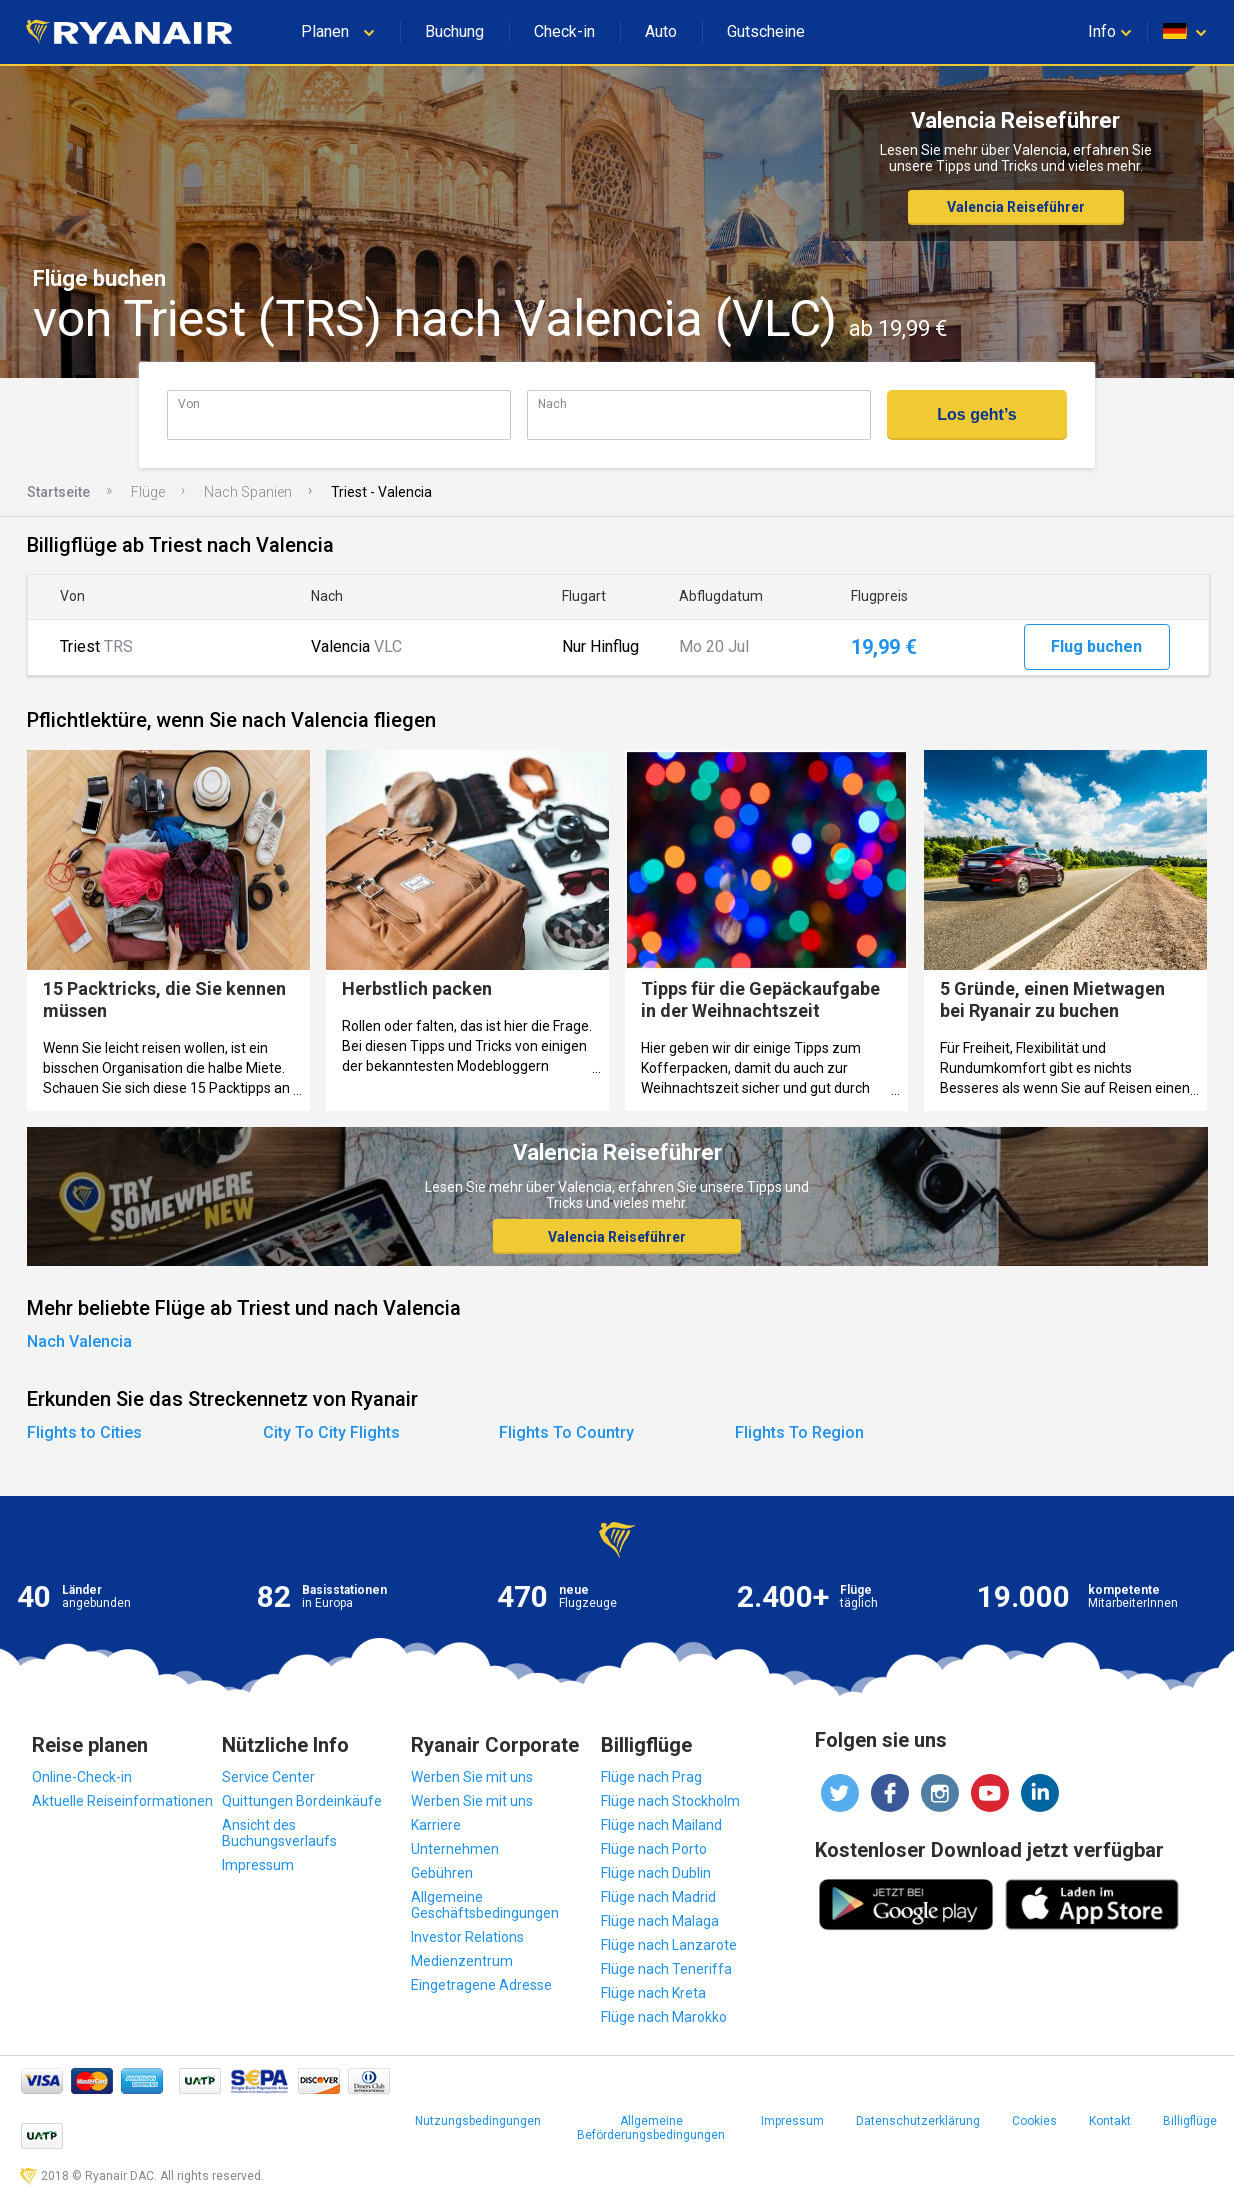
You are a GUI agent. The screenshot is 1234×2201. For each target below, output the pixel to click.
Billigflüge (1190, 2121)
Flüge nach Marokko (664, 2017)
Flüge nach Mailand (661, 1825)
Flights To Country (566, 1432)
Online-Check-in (82, 1777)
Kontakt (1110, 2121)
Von (189, 403)
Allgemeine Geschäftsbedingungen (485, 1905)
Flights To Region (799, 1432)
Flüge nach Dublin (656, 1873)
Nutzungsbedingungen (478, 2121)
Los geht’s (976, 414)
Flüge (148, 492)
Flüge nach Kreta (653, 1993)
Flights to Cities (84, 1432)
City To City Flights (331, 1432)
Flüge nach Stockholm (670, 1801)
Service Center (268, 1777)
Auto (661, 31)
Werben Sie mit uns (472, 1777)
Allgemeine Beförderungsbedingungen (651, 2128)
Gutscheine (766, 31)
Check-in (564, 31)
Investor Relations (467, 1937)
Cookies (1034, 2121)
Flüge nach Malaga (660, 1921)
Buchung (454, 31)
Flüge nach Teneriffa (666, 1969)
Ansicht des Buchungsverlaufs (279, 1833)
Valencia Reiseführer (1016, 207)
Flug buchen (1096, 646)
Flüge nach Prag (651, 1777)
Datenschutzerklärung (918, 2121)
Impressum (258, 1865)
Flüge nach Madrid (658, 1897)
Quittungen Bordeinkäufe (302, 1801)
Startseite (58, 492)
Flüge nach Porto (654, 1849)
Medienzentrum (462, 1961)
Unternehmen (455, 1849)
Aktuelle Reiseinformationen (122, 1801)
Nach (552, 403)
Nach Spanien (248, 492)
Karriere (436, 1825)
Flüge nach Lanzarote (669, 1945)
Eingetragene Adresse (481, 1985)
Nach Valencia (79, 1341)
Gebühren (442, 1873)
